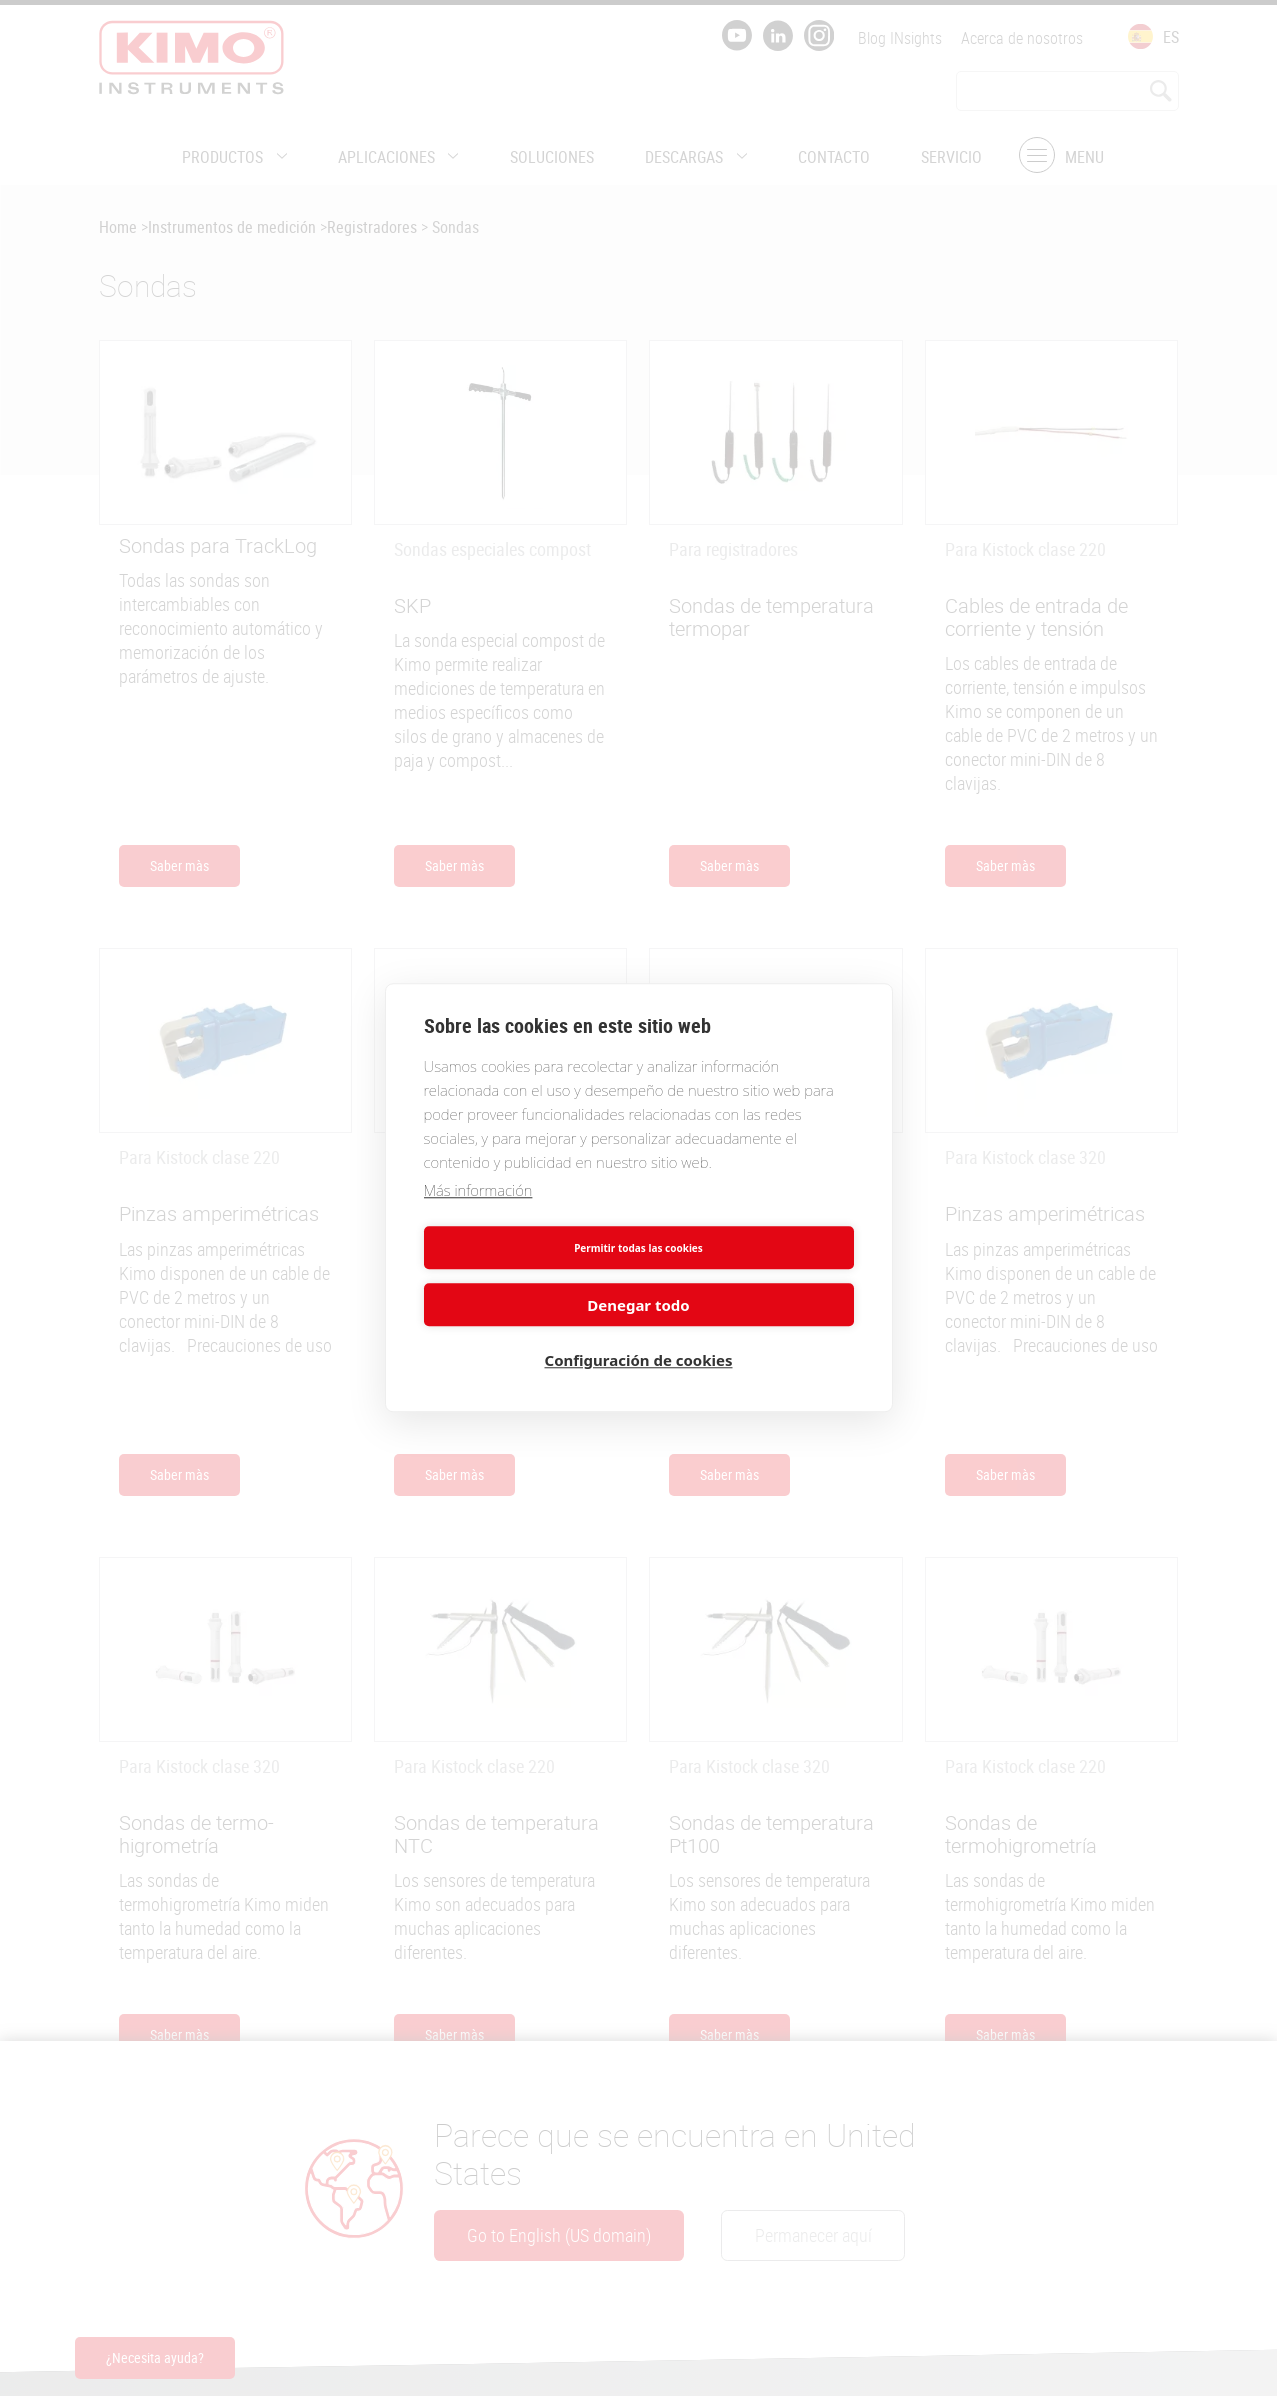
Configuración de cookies (639, 1332)
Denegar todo (749, 1275)
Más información (478, 1217)
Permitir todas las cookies (527, 1275)
